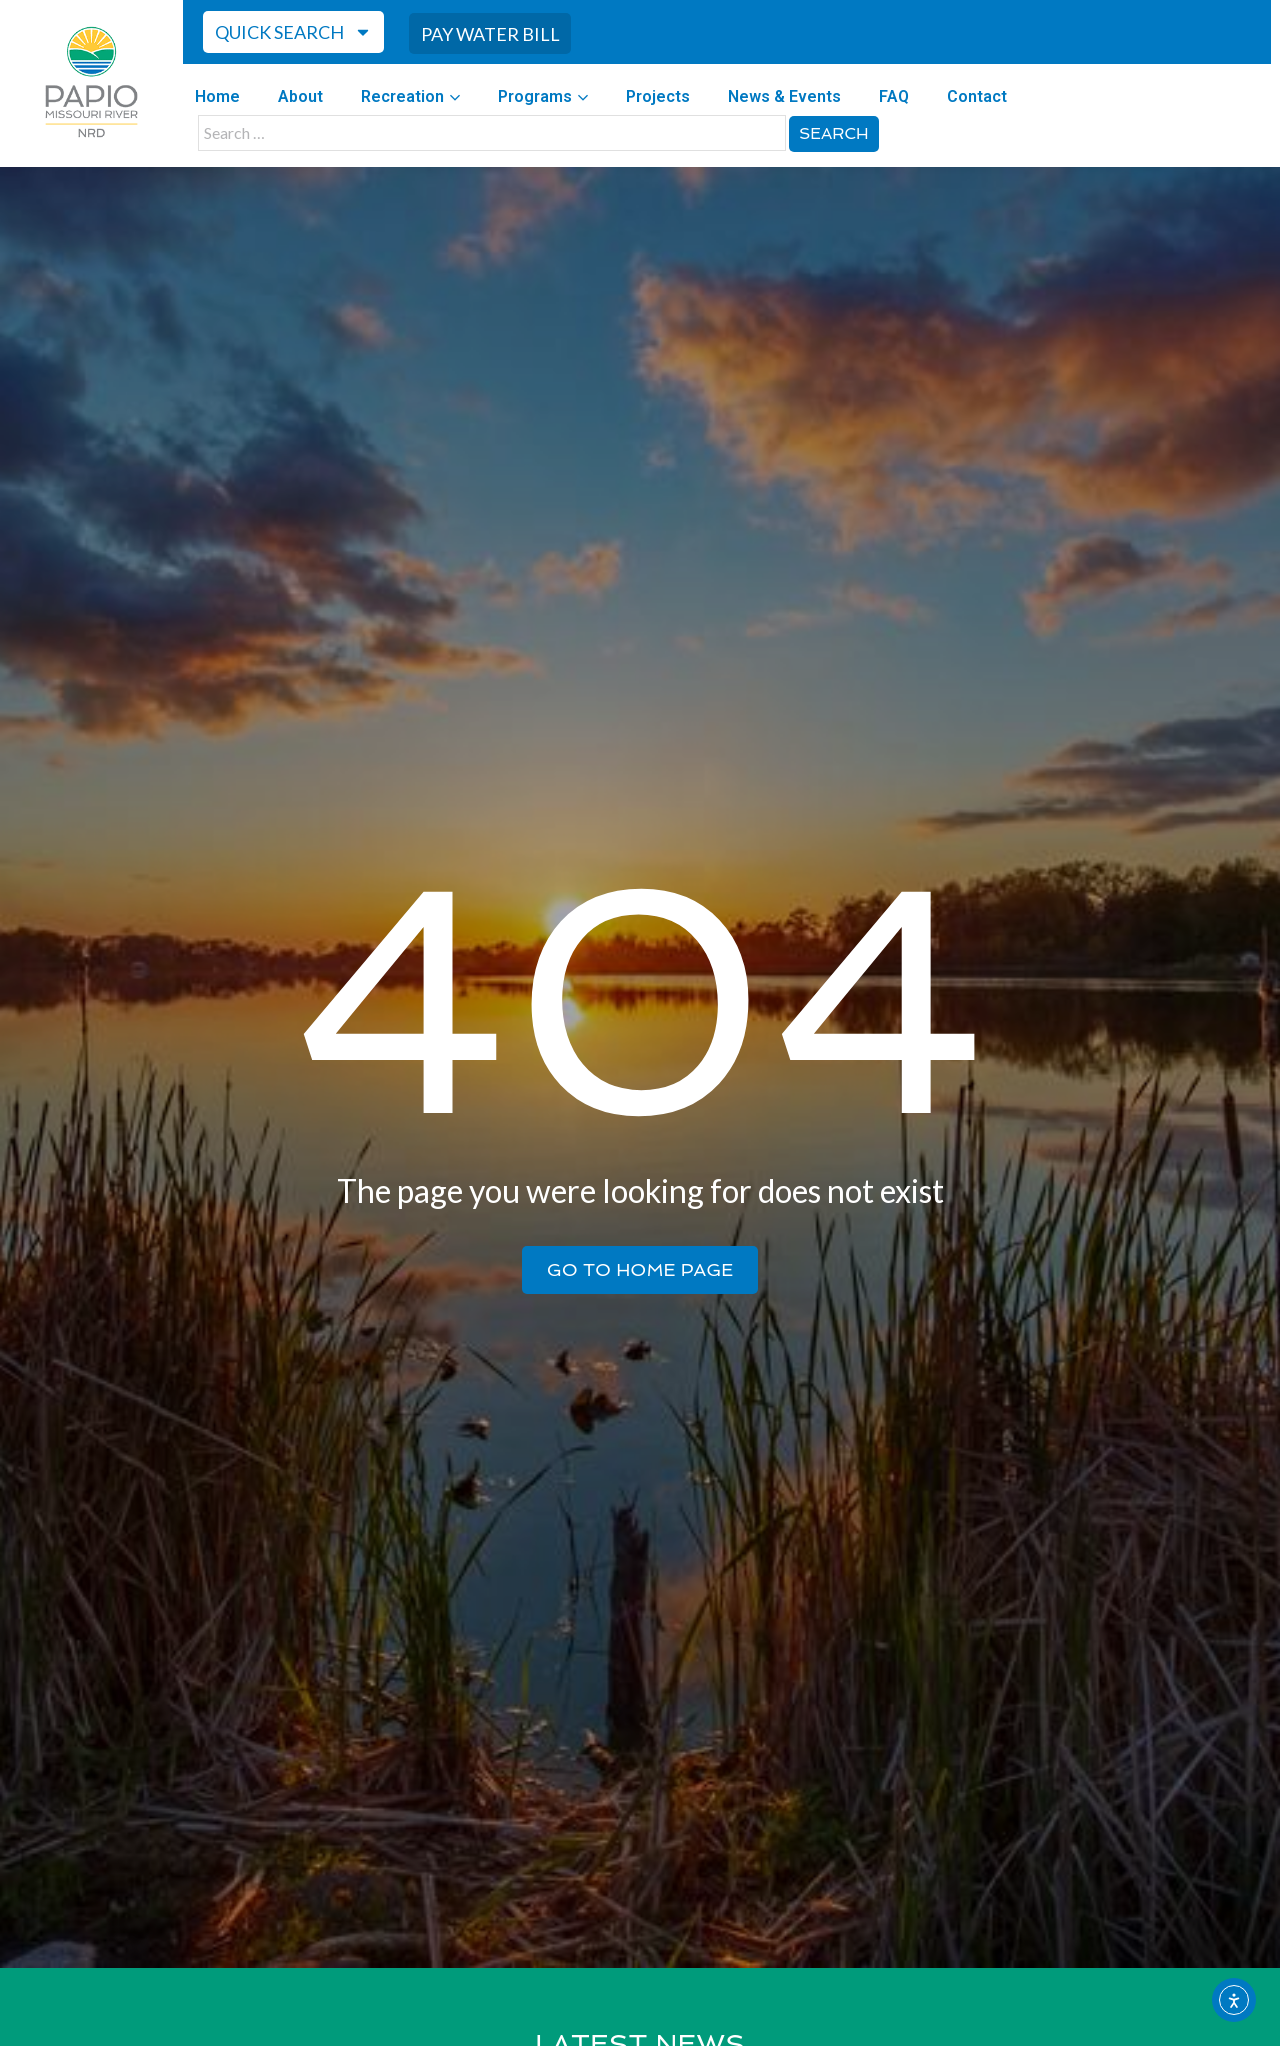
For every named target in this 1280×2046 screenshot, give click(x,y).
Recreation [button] (410, 93)
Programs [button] (543, 93)
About (300, 93)
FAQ (894, 93)
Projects (658, 93)
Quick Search (293, 31)
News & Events (784, 93)
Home (217, 93)
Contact (977, 93)
